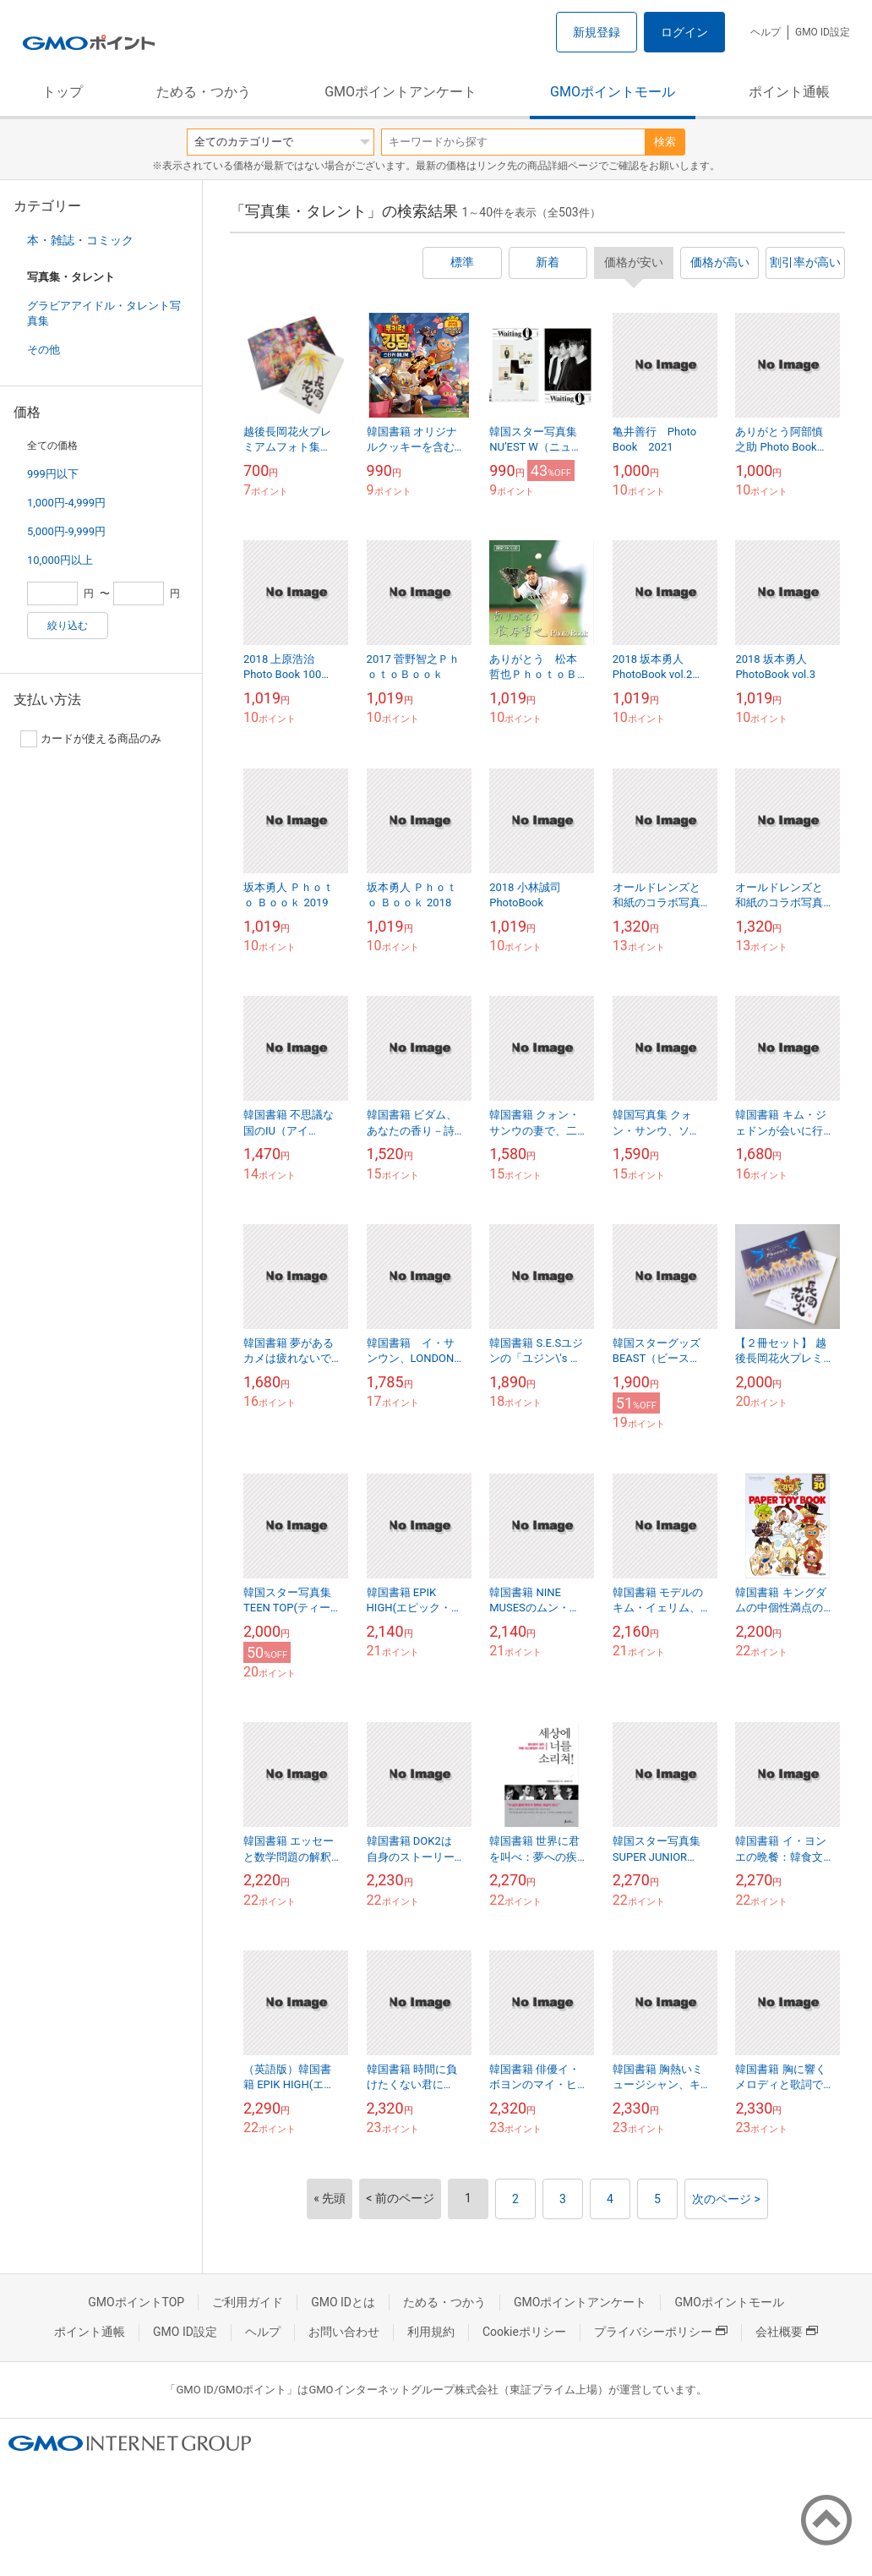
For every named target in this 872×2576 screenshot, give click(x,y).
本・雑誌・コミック (80, 240)
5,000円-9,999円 (66, 531)
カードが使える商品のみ (90, 738)
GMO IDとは (343, 2302)
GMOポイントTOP (136, 2302)
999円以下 (53, 474)
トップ (62, 92)
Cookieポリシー (524, 2331)
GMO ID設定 (822, 32)
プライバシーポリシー (661, 2331)
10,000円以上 (60, 560)
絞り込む (67, 626)
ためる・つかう (203, 92)
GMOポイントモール (612, 92)
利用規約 (431, 2331)
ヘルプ (765, 32)
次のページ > (726, 2199)
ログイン (684, 32)
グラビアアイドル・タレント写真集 (104, 313)
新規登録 (596, 32)
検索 (665, 141)
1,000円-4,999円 (66, 502)
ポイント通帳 (789, 92)
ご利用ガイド (247, 2302)
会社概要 (786, 2331)
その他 (43, 349)
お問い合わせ (343, 2331)
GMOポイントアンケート (400, 92)
